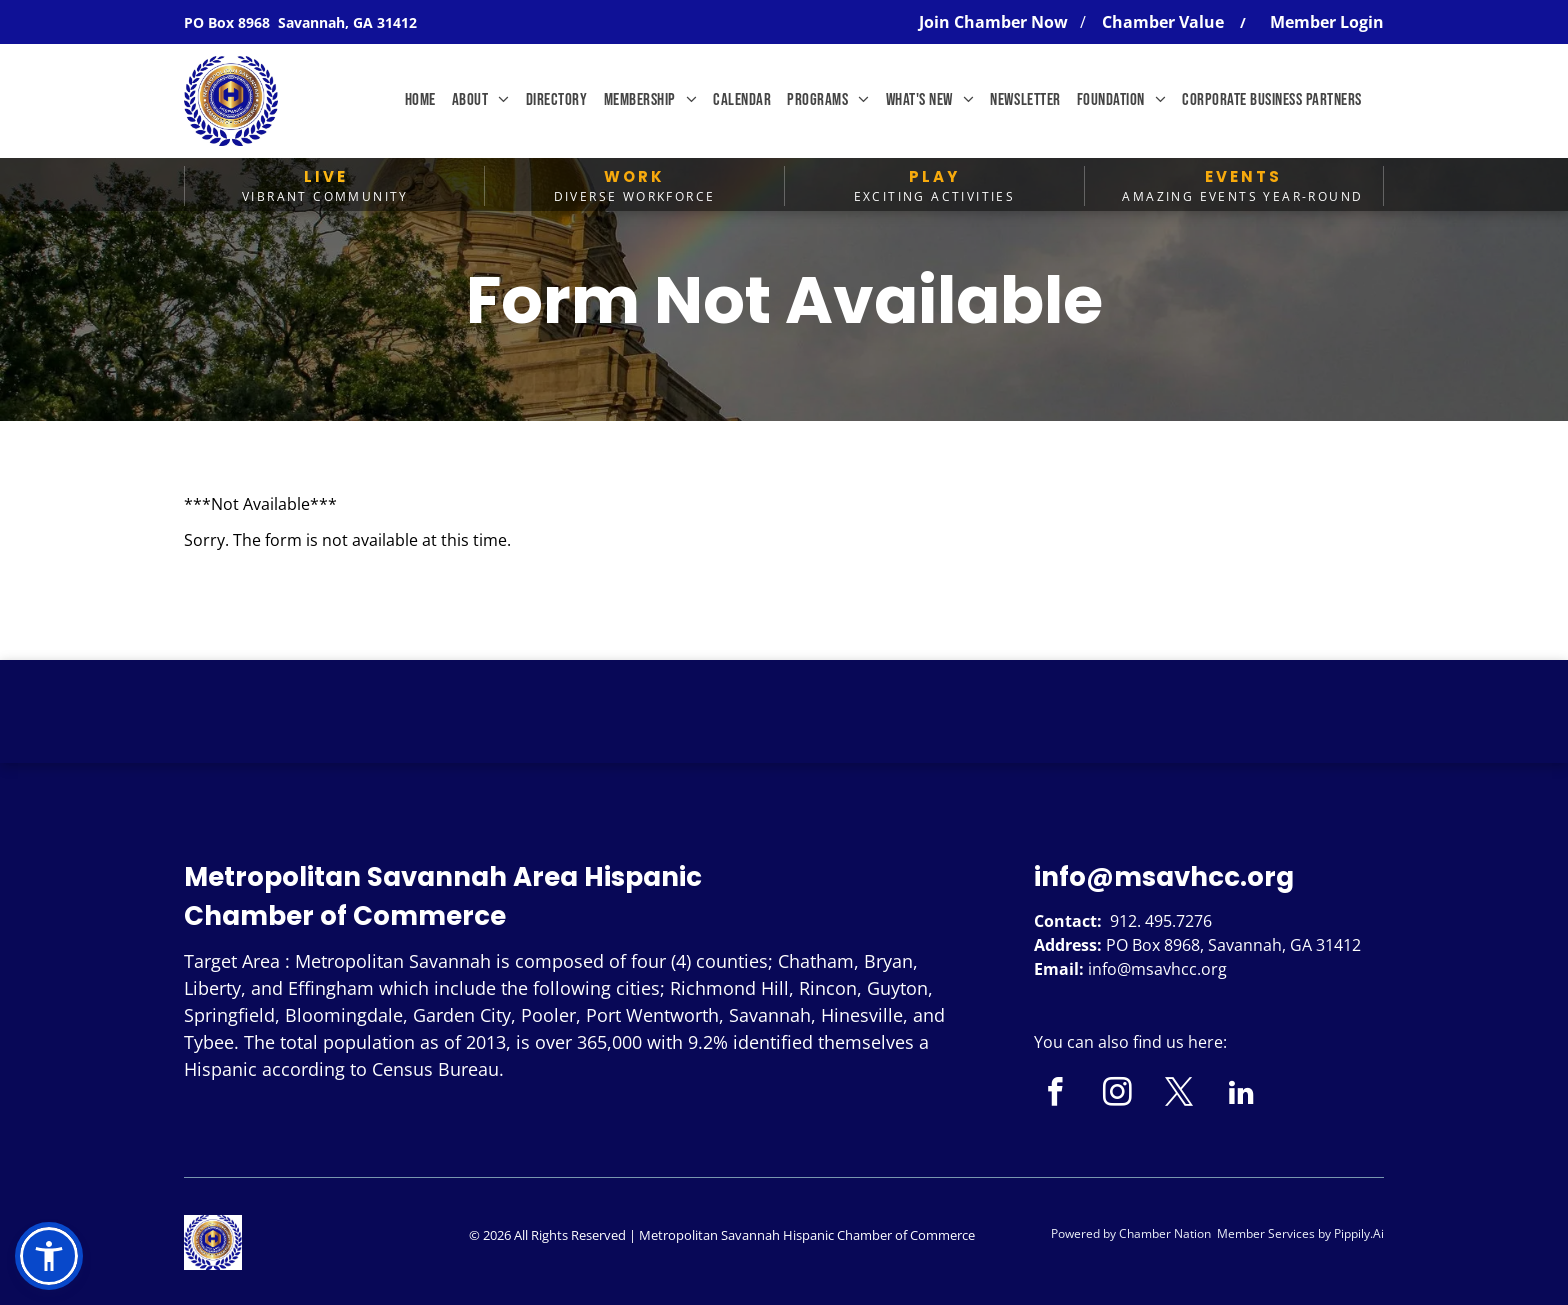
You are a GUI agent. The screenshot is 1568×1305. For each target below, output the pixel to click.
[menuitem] (420, 101)
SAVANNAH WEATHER (784, 735)
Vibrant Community (325, 196)
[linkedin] (1241, 1095)
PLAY (934, 176)
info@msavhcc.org (1164, 877)
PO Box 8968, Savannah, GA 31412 (1233, 945)
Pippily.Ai (1359, 1233)
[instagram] (1117, 1095)
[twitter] (1179, 1095)
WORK (634, 176)
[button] (49, 1256)
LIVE (326, 176)
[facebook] (1055, 1095)
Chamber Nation (1165, 1233)
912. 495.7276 (1161, 921)
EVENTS (1243, 176)
